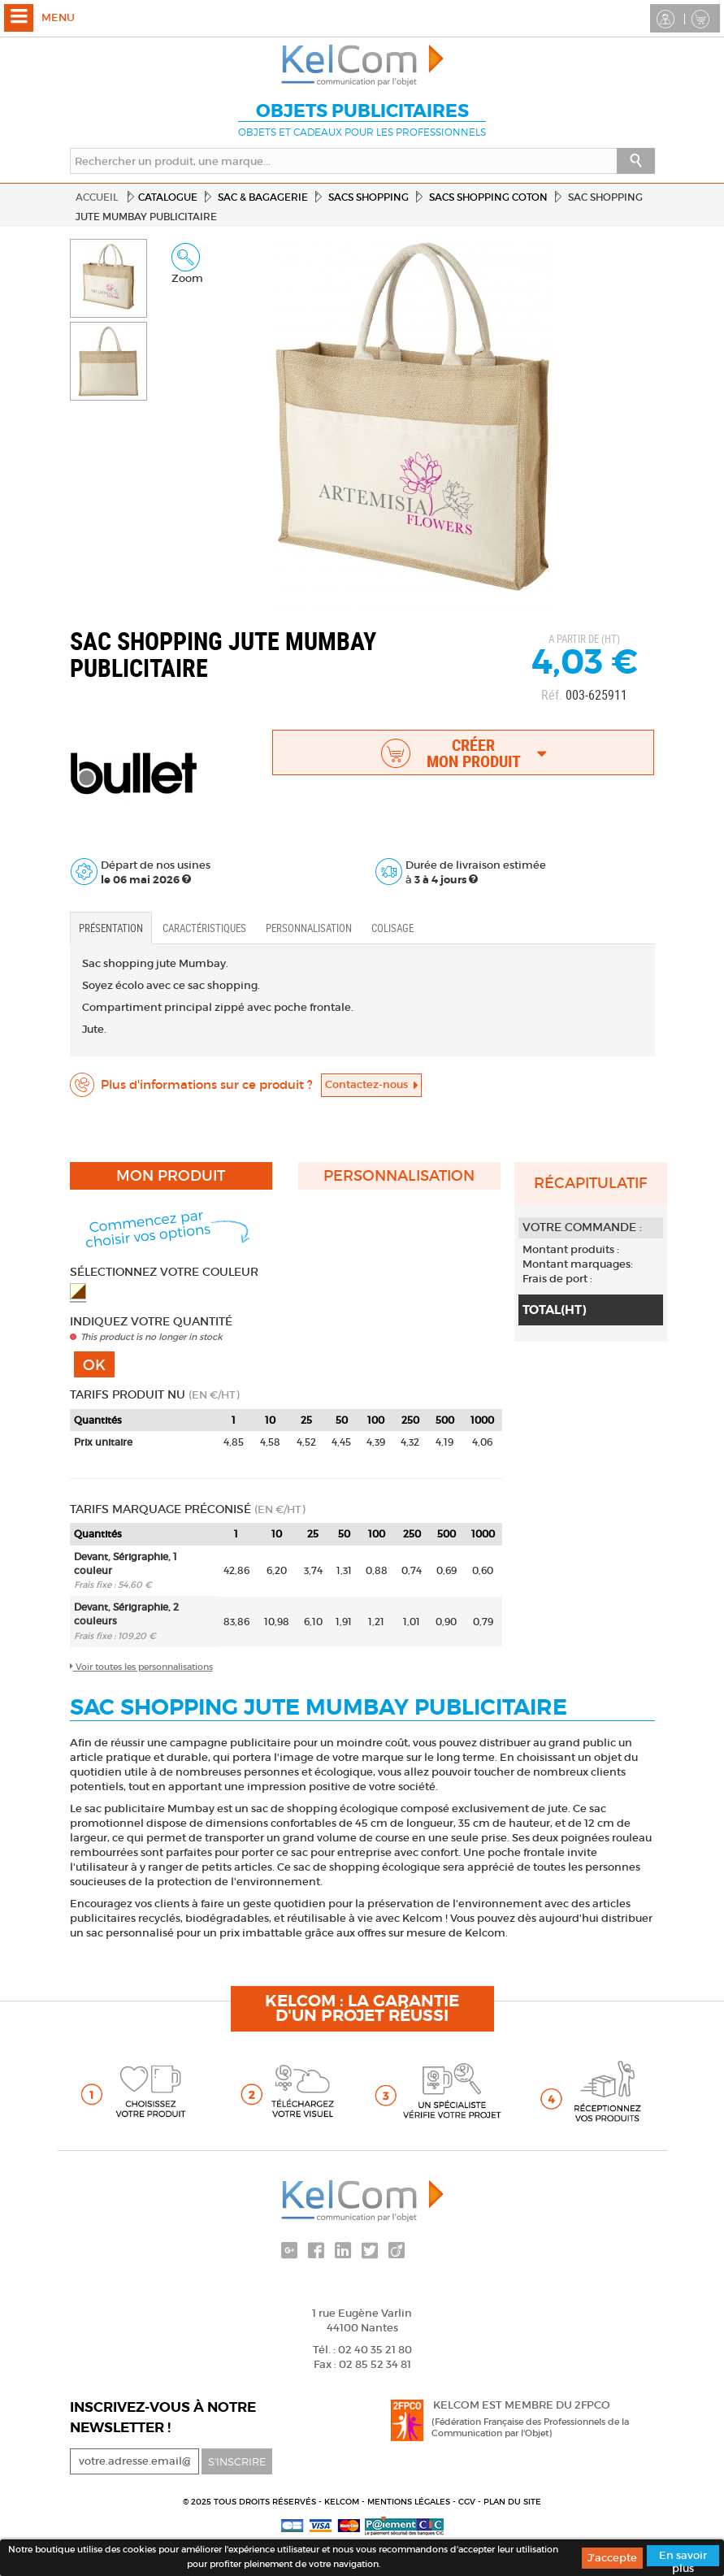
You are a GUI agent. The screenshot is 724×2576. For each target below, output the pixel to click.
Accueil (97, 197)
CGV (468, 2501)
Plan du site (512, 2501)
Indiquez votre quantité (151, 1321)
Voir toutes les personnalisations (141, 1666)
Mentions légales (410, 2501)
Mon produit (170, 1176)
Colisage (392, 928)
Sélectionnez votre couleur (164, 1271)
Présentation (111, 928)
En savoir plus (683, 2557)
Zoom (187, 264)
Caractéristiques (204, 928)
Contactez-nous (371, 1084)
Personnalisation (309, 928)
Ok (94, 1365)
